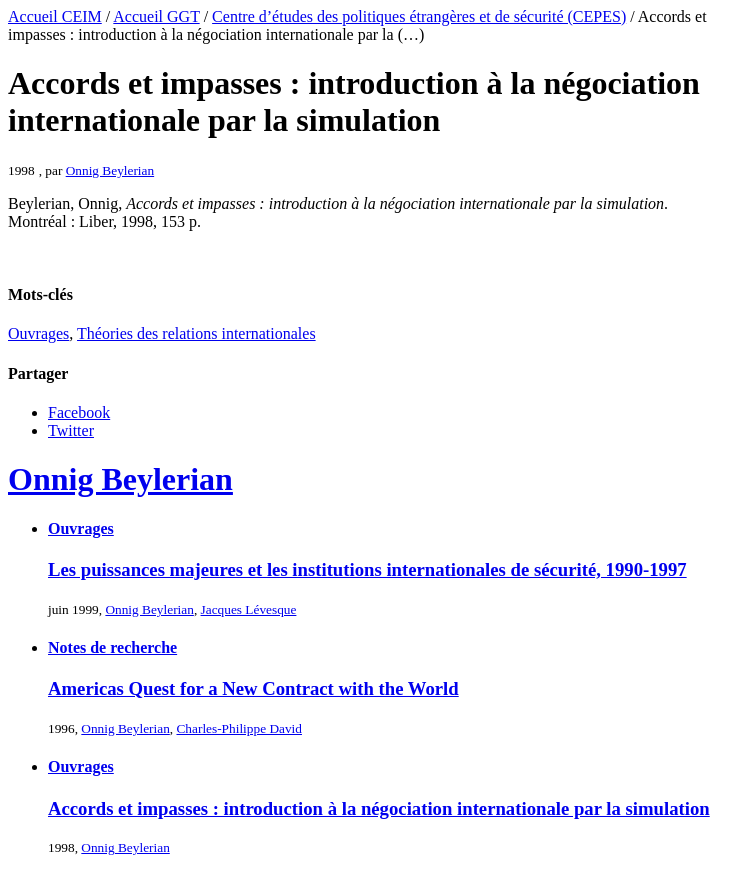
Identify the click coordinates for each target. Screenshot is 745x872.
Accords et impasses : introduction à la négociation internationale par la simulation (379, 808)
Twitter (71, 430)
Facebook (79, 412)
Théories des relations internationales (196, 333)
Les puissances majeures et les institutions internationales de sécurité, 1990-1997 (367, 569)
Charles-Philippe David (239, 728)
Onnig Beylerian (110, 170)
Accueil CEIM (55, 16)
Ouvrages (38, 333)
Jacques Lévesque (249, 609)
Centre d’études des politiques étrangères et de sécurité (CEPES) (419, 16)
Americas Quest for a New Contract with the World (253, 688)
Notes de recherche (112, 647)
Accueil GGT (156, 16)
